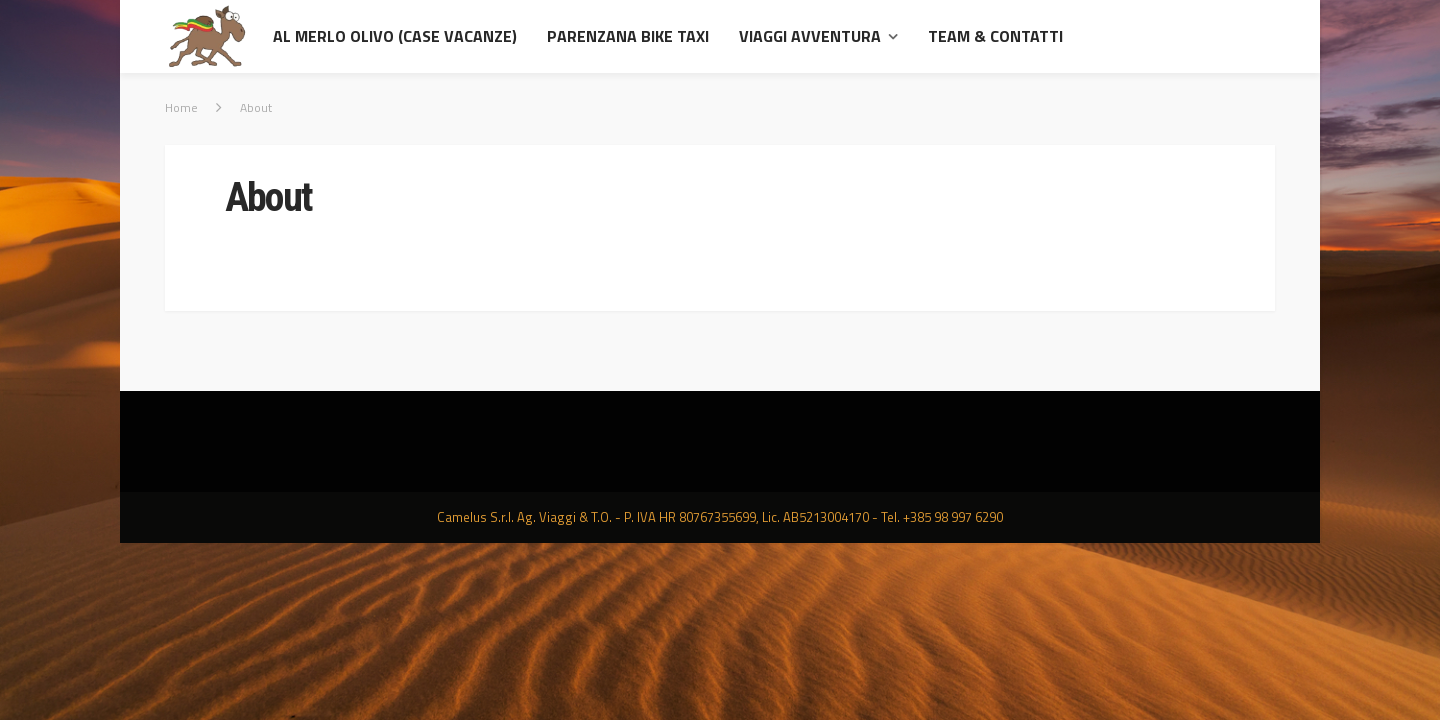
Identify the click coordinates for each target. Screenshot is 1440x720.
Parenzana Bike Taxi (628, 36)
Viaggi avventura (810, 36)
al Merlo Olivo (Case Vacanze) (395, 36)
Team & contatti (995, 36)
